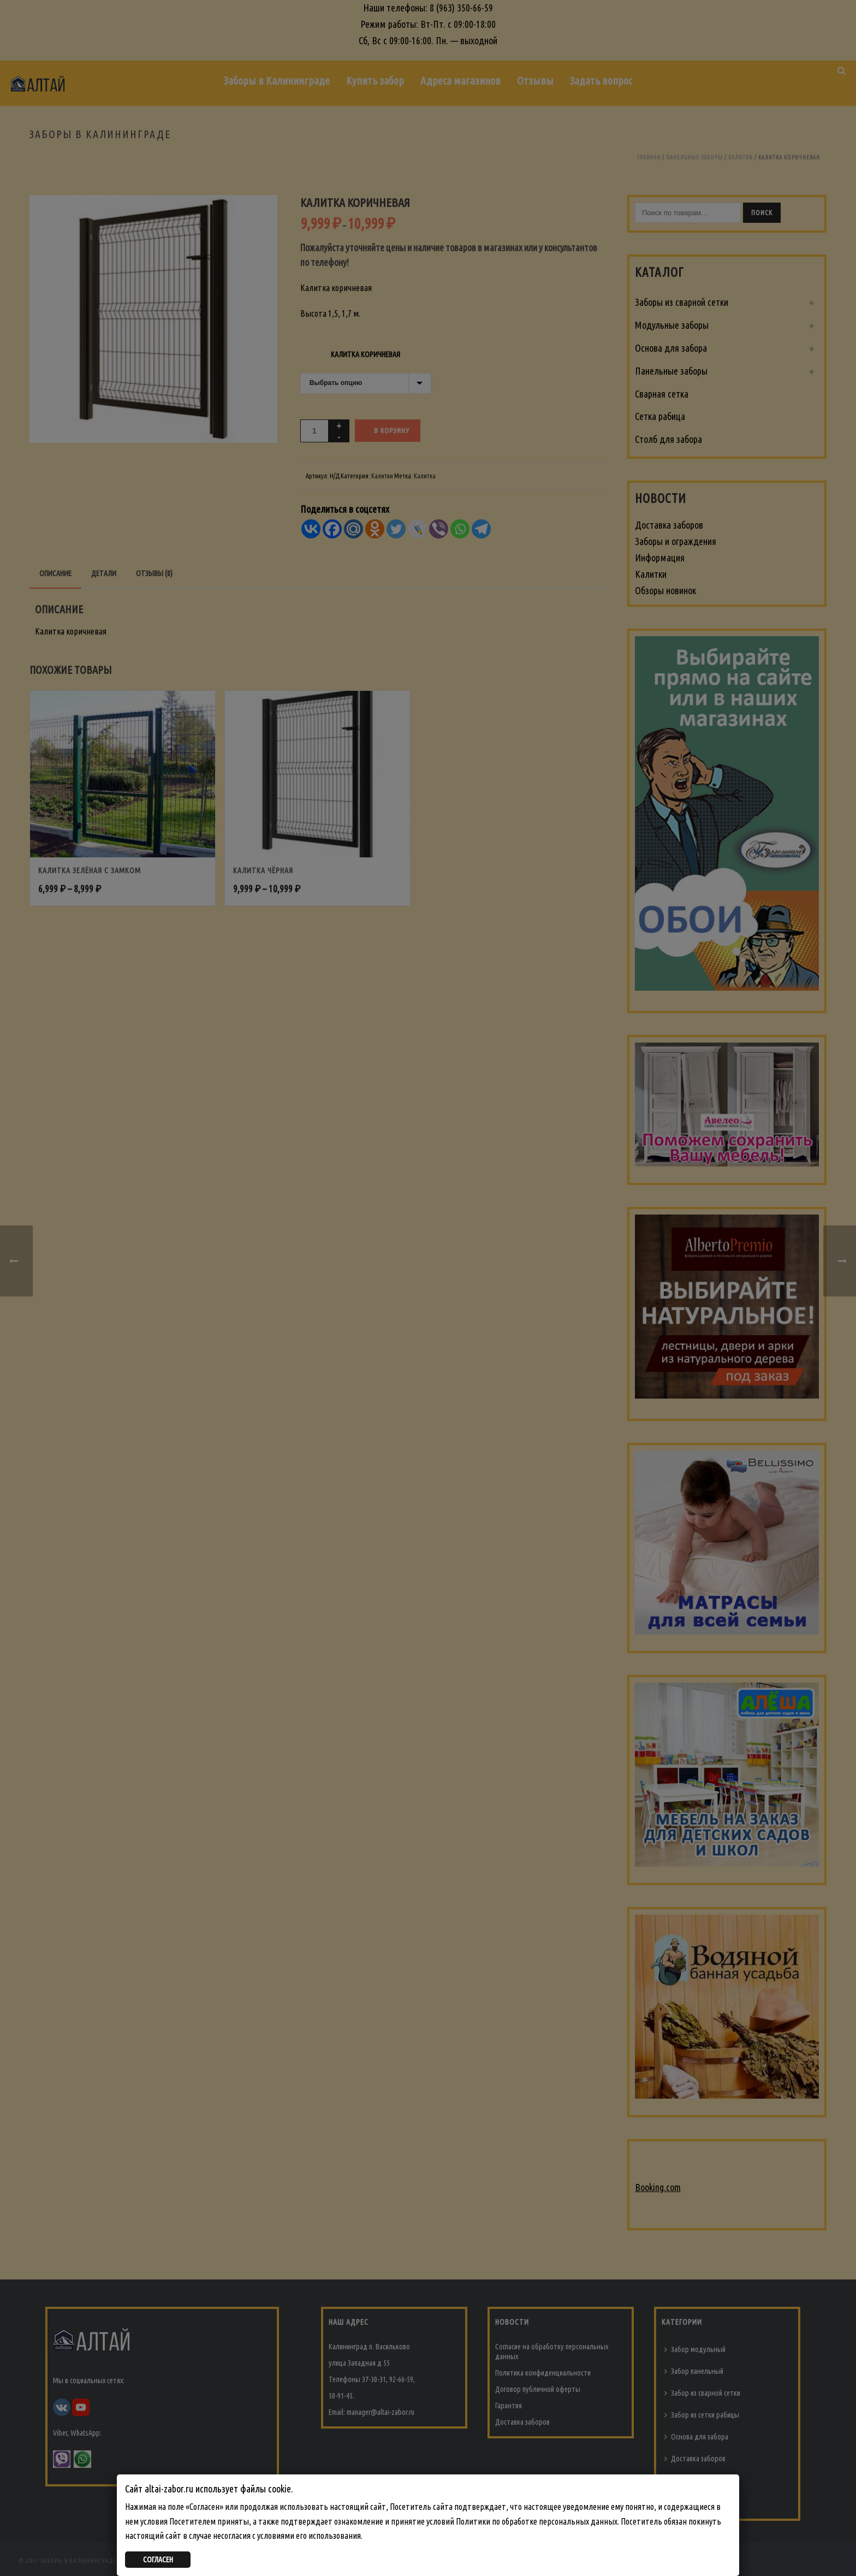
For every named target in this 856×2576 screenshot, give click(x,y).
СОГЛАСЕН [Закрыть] (158, 2559)
